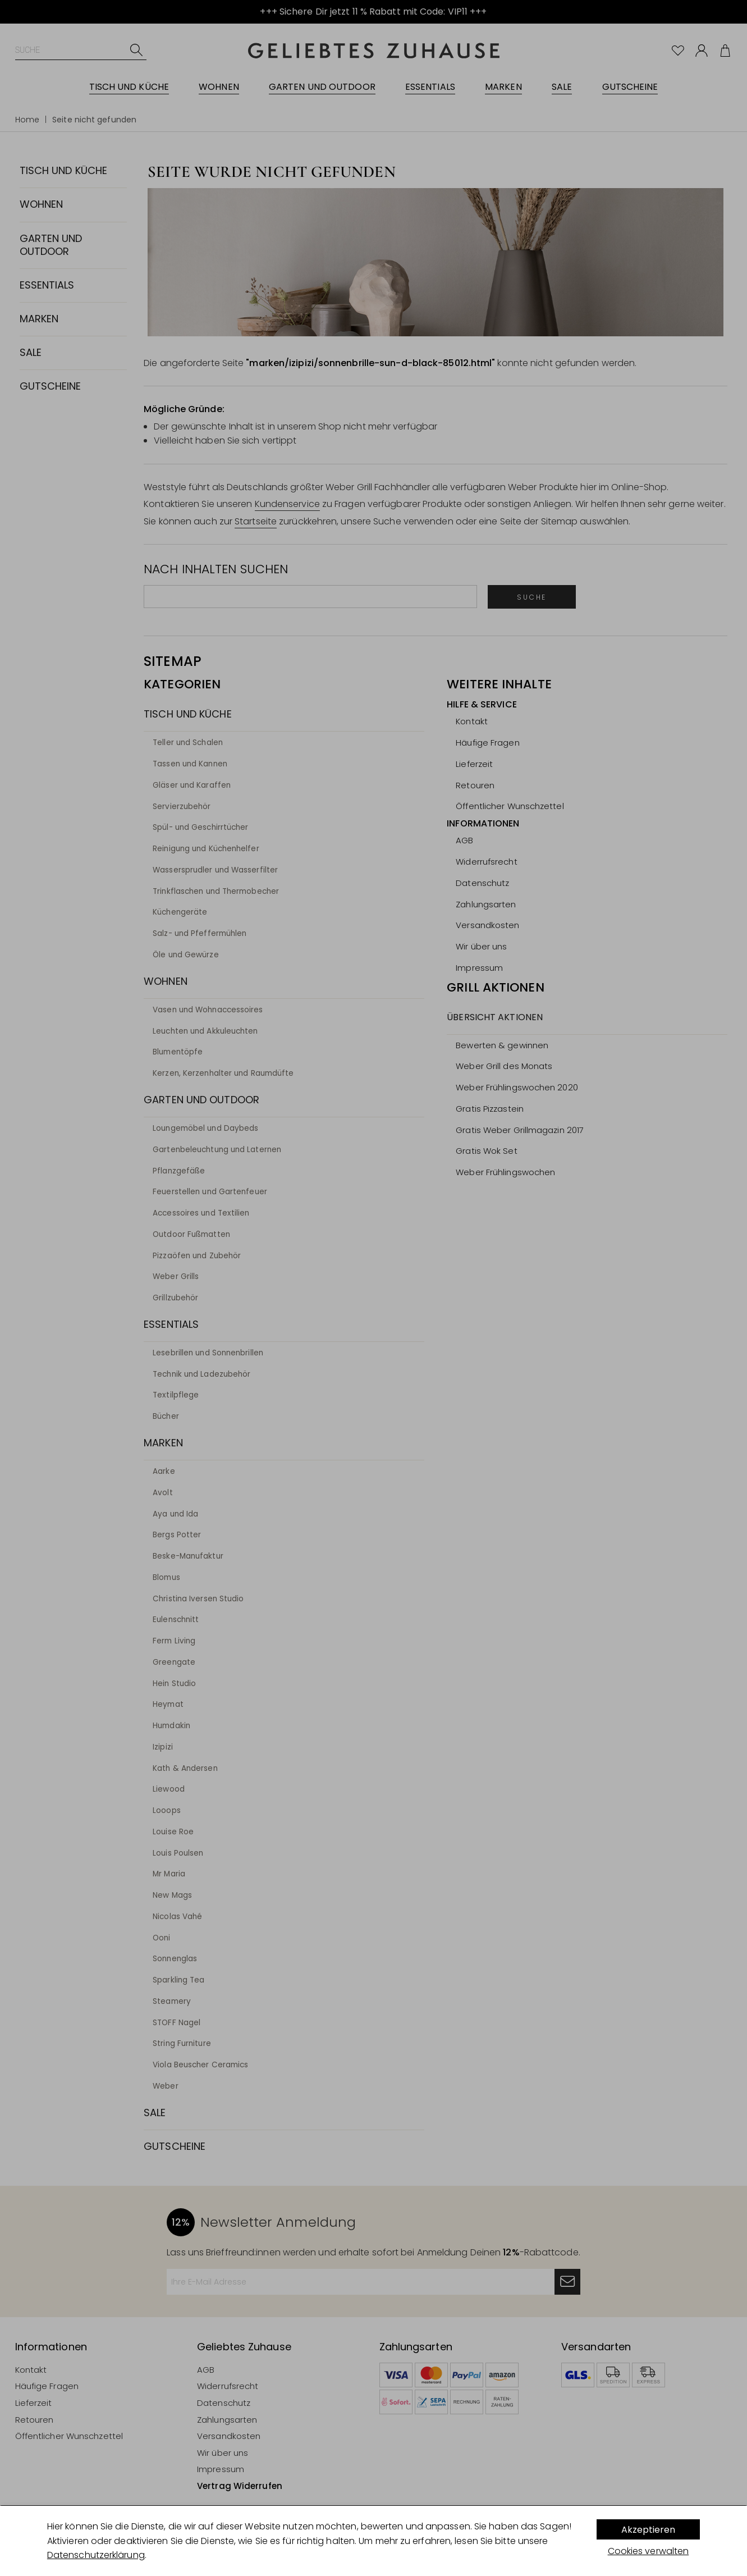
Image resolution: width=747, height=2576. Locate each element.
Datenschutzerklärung (96, 2554)
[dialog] (373, 2541)
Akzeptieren (648, 2529)
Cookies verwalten (648, 2551)
